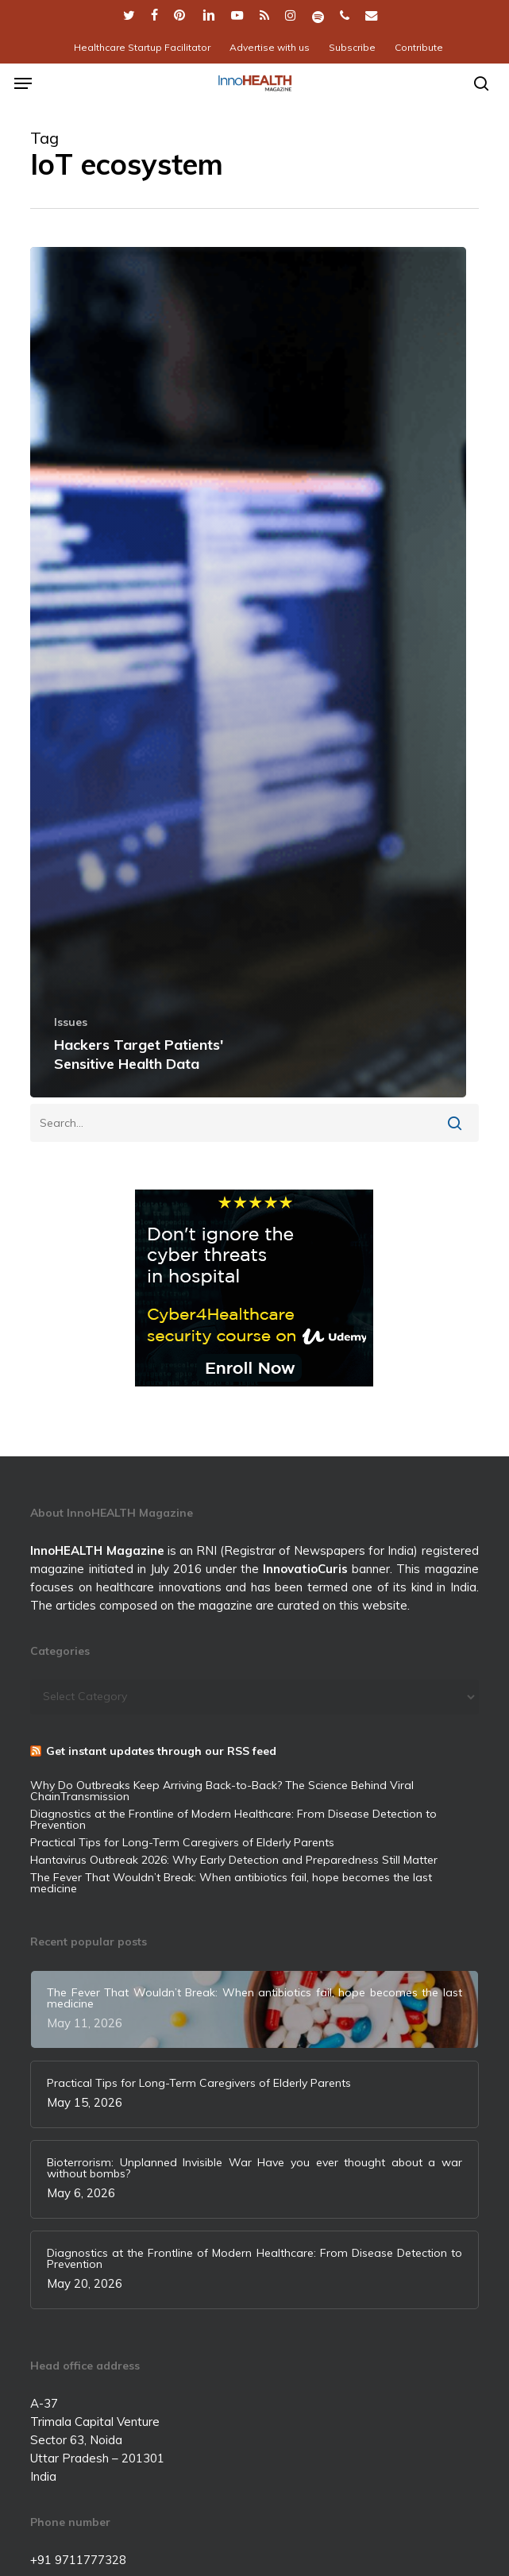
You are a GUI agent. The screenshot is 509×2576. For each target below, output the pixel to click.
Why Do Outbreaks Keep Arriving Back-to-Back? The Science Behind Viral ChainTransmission (222, 1791)
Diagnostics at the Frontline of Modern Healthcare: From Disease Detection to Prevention (233, 1819)
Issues (70, 1022)
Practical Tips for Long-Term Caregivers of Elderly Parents (182, 1842)
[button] (23, 83)
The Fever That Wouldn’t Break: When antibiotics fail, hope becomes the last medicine (231, 1883)
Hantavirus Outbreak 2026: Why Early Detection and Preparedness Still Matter (234, 1859)
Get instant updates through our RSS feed (161, 1751)
